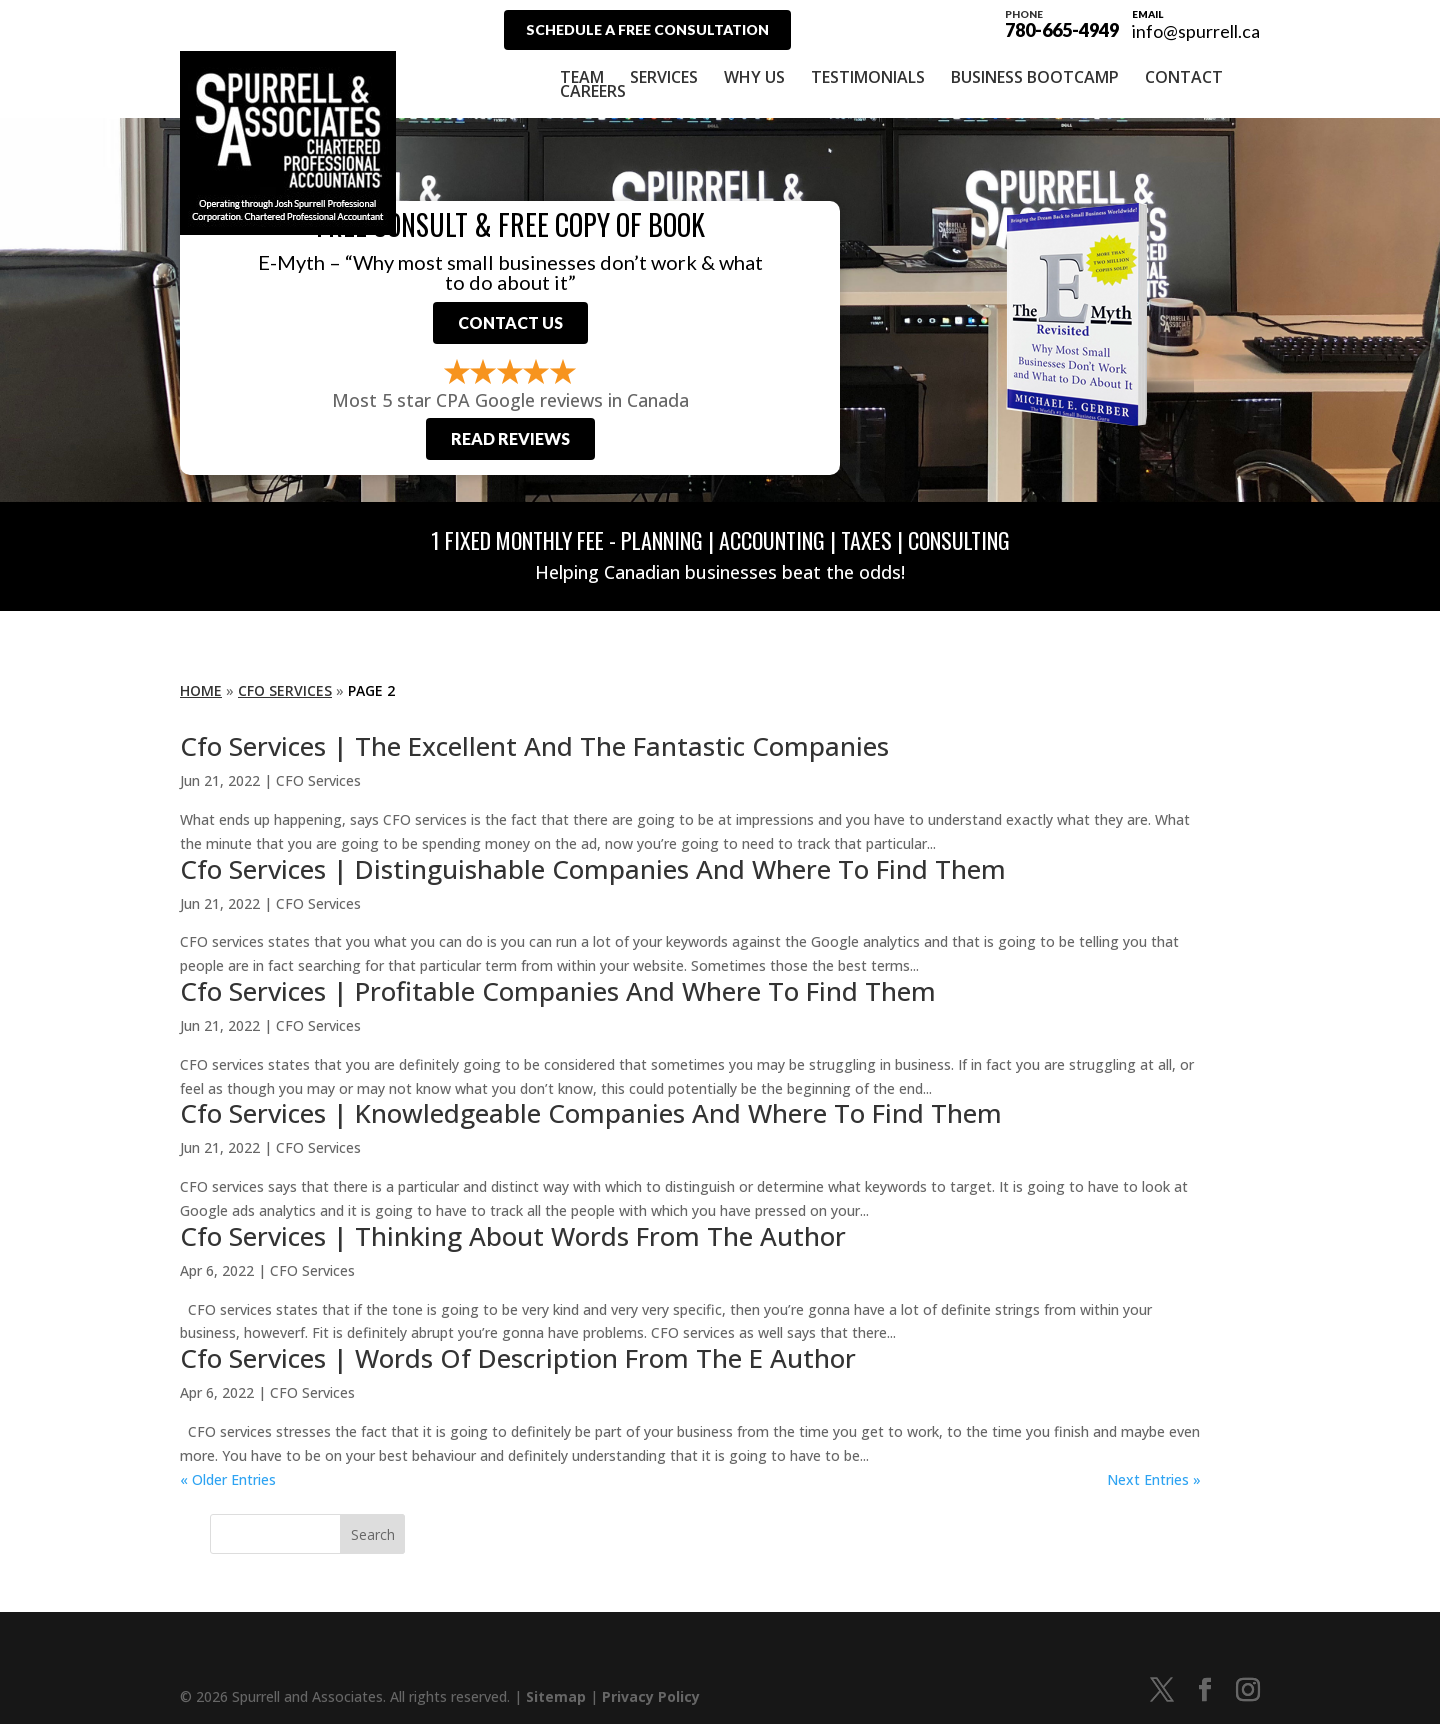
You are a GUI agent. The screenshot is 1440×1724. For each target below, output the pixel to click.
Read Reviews (510, 438)
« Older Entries (228, 1479)
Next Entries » (1154, 1479)
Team (582, 77)
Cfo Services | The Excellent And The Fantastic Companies (534, 746)
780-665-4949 (1062, 22)
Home (201, 690)
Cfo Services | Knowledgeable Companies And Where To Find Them (591, 1113)
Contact (1184, 77)
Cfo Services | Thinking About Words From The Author (513, 1236)
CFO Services (285, 690)
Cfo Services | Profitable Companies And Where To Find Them (558, 991)
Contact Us (510, 322)
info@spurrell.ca (1196, 31)
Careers (593, 91)
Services (664, 77)
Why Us (754, 77)
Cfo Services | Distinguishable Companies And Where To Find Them (593, 869)
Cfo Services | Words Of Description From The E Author (518, 1358)
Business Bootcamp (1035, 77)
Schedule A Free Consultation (647, 29)
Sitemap (556, 1696)
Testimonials (868, 77)
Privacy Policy (651, 1696)
